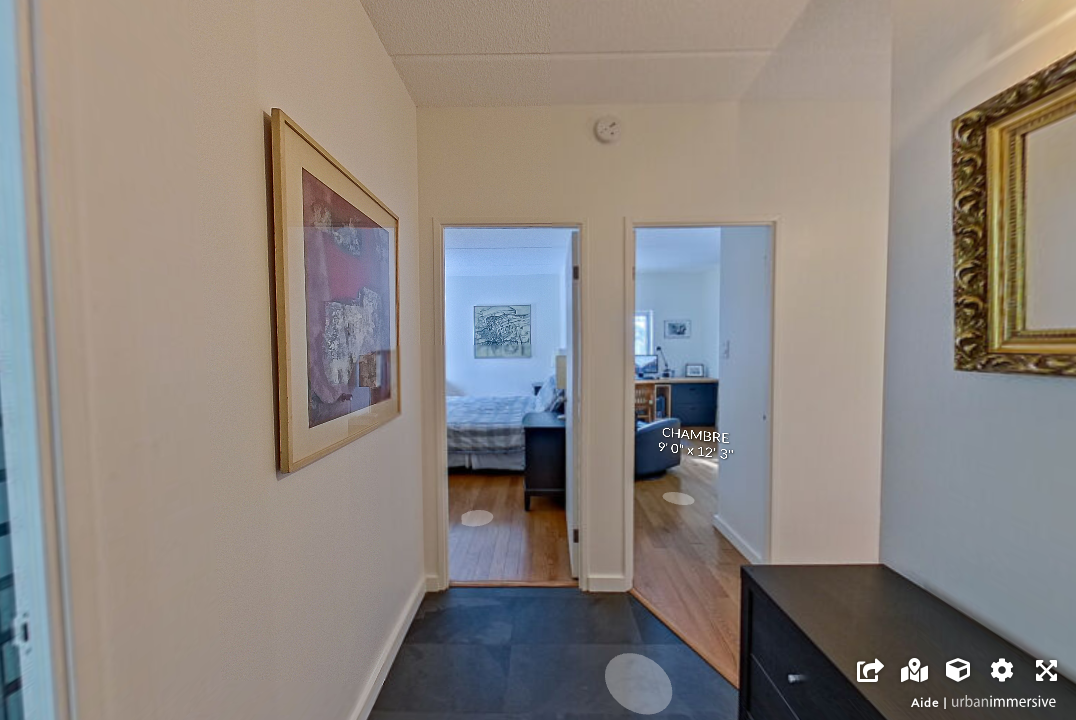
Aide (925, 702)
